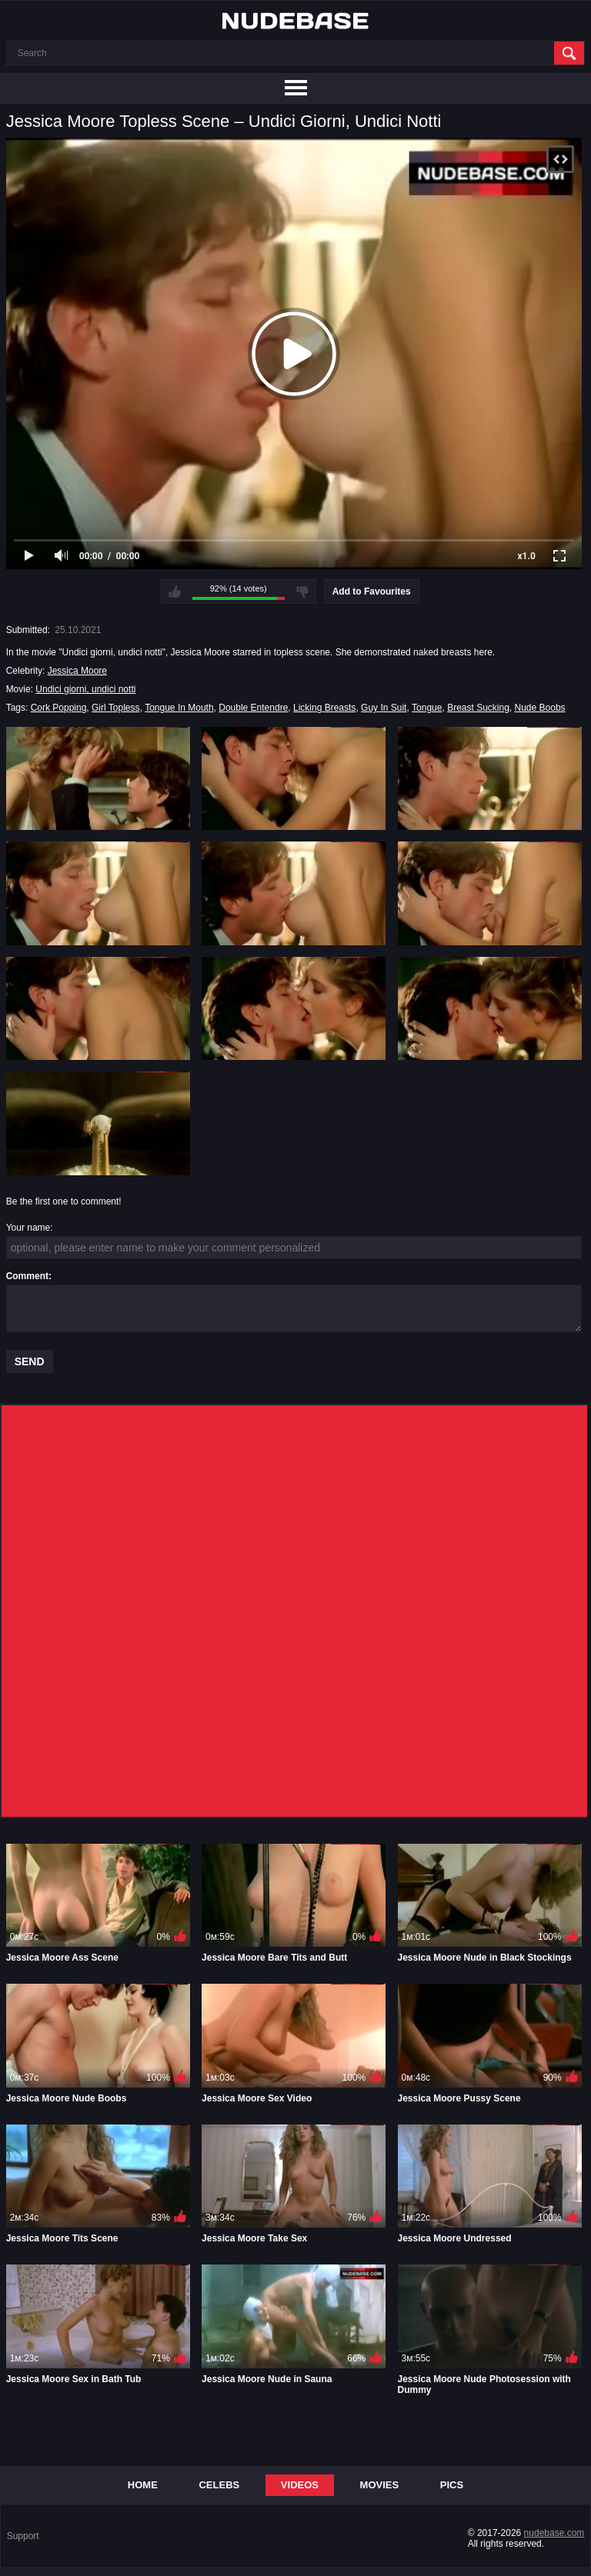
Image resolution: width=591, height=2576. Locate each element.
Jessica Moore (77, 670)
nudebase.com (554, 2533)
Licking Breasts (324, 707)
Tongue (427, 707)
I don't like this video (302, 591)
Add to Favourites (371, 591)
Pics (451, 2485)
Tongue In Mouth (179, 707)
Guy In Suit (383, 707)
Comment (27, 1276)
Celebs (219, 2485)
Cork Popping (59, 707)
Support (23, 2536)
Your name (28, 1227)
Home (143, 2485)
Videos (300, 2485)
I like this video (175, 591)
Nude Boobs (540, 707)
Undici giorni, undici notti (85, 689)
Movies (379, 2485)
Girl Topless (115, 707)
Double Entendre (253, 707)
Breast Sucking (478, 707)
